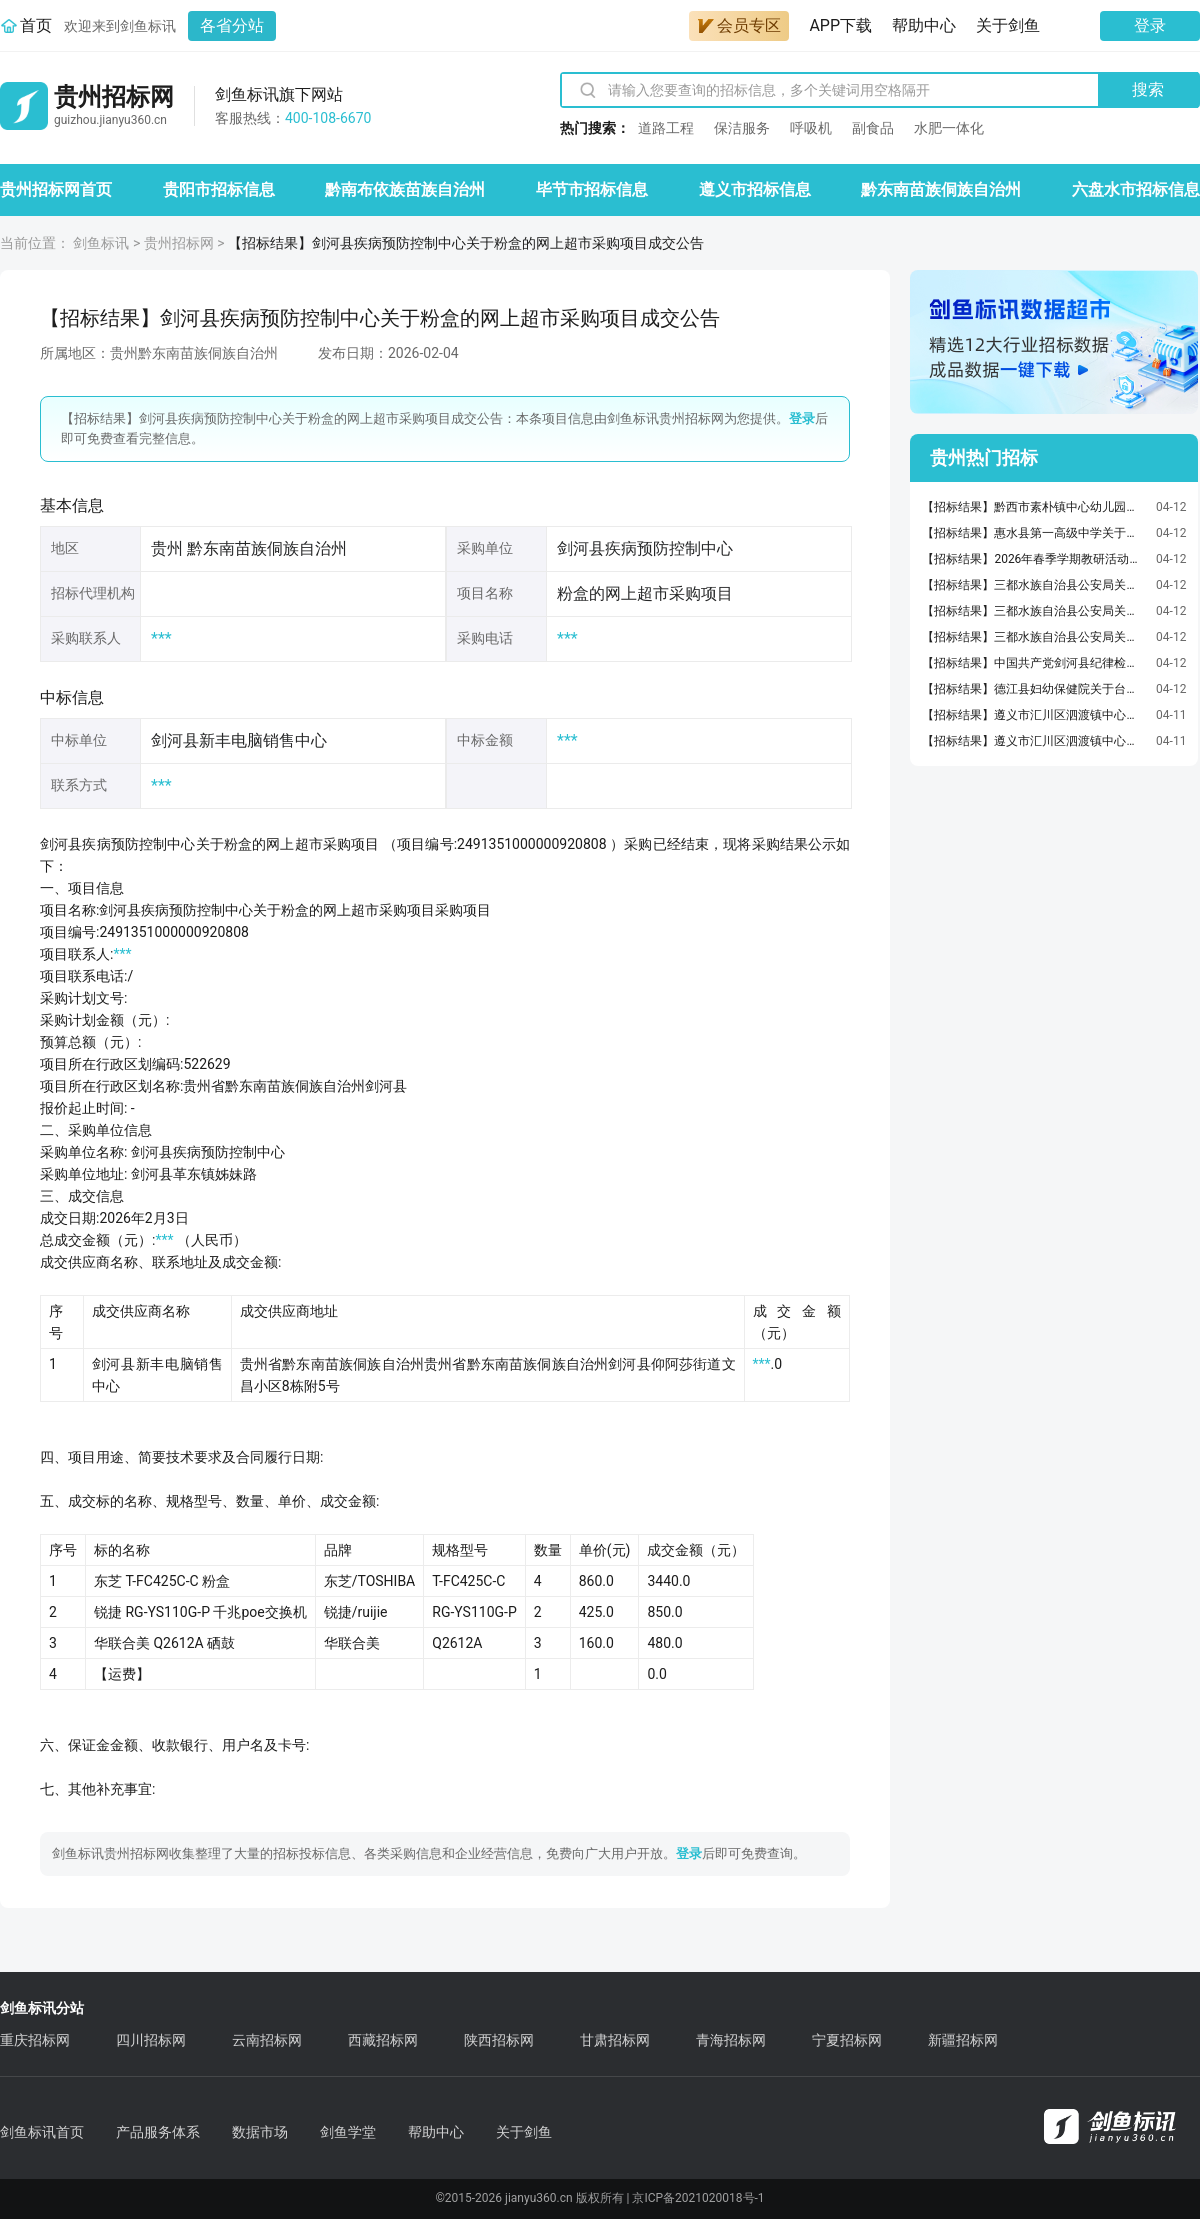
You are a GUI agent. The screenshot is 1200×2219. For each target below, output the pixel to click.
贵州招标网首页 (56, 189)
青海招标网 (731, 2040)
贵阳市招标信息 (219, 189)
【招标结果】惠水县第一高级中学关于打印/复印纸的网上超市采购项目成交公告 (1034, 533)
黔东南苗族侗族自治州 (941, 189)
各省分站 (232, 25)
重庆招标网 (35, 2040)
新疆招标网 (963, 2040)
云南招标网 (267, 2040)
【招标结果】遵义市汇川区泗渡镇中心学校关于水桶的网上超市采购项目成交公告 (1034, 715)
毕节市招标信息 (592, 189)
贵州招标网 (179, 243)
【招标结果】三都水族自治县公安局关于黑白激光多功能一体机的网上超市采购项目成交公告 (1034, 611)
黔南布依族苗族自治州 (405, 189)
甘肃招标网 (615, 2040)
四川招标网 (151, 2040)
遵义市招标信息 (755, 189)
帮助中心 (924, 25)
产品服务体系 (158, 2132)
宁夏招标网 (847, 2040)
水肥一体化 (949, 128)
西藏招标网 (383, 2040)
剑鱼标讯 (101, 243)
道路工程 (666, 128)
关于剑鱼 (1008, 25)
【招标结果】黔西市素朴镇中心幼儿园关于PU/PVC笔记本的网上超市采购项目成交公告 (1034, 507)
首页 (36, 25)
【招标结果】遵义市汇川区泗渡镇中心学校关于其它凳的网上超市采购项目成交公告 (1034, 741)
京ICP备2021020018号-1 (698, 2198)
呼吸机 (811, 128)
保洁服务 (742, 128)
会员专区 (739, 25)
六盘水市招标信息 (1136, 189)
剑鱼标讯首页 (42, 2132)
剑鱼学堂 (348, 2132)
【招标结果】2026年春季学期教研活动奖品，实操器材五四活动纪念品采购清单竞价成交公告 (1034, 559)
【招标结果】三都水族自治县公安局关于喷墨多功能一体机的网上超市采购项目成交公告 (1034, 637)
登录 (1150, 25)
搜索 (1148, 89)
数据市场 (260, 2132)
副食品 (873, 128)
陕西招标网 (499, 2040)
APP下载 (840, 25)
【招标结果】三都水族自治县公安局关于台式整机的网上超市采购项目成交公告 (1034, 585)
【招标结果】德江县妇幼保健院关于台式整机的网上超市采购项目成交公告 (1034, 689)
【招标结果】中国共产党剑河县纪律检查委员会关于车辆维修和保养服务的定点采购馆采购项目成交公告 (1034, 663)
